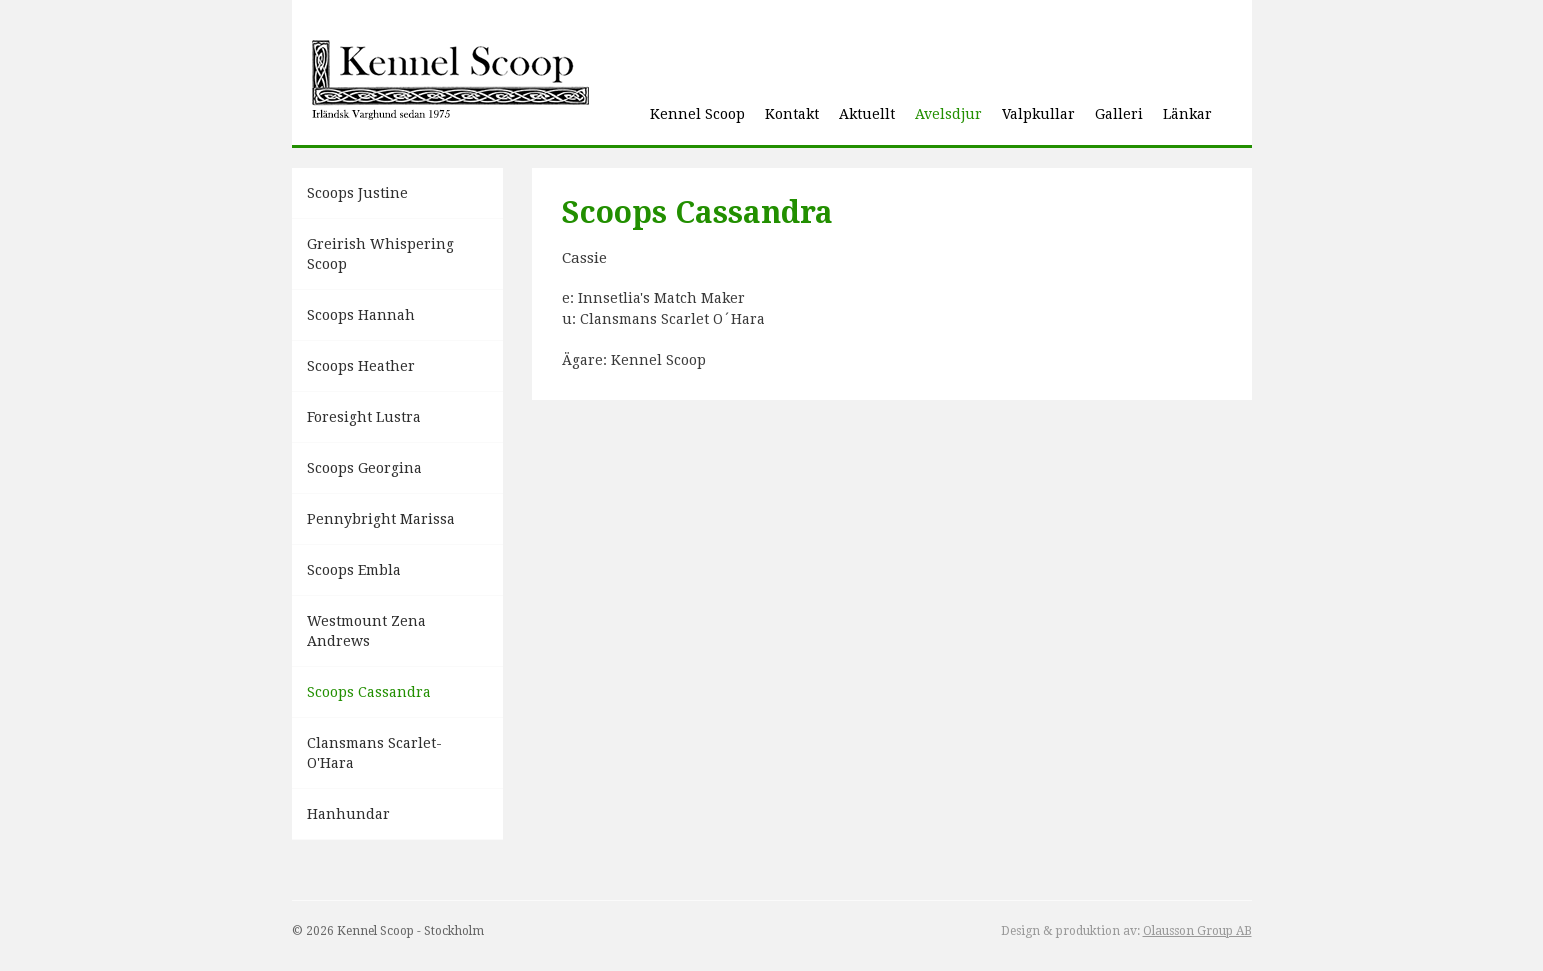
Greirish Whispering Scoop (380, 254)
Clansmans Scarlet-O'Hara (374, 753)
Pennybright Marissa (381, 519)
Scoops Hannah (361, 315)
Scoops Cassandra (369, 692)
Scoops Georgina (364, 468)
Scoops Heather (361, 366)
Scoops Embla (354, 570)
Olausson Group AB (1197, 931)
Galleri (1119, 114)
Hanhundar (348, 814)
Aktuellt (867, 114)
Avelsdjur (948, 114)
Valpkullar (1038, 114)
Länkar (1187, 114)
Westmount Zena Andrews (366, 631)
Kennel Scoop (697, 114)
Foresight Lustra (364, 417)
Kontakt (792, 114)
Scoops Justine (357, 193)
